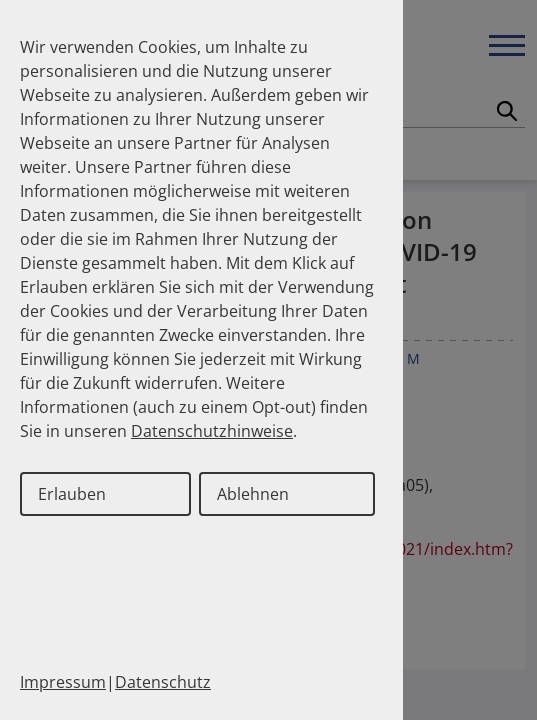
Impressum (63, 682)
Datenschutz (163, 682)
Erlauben (72, 494)
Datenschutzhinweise (212, 431)
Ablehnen (253, 494)
